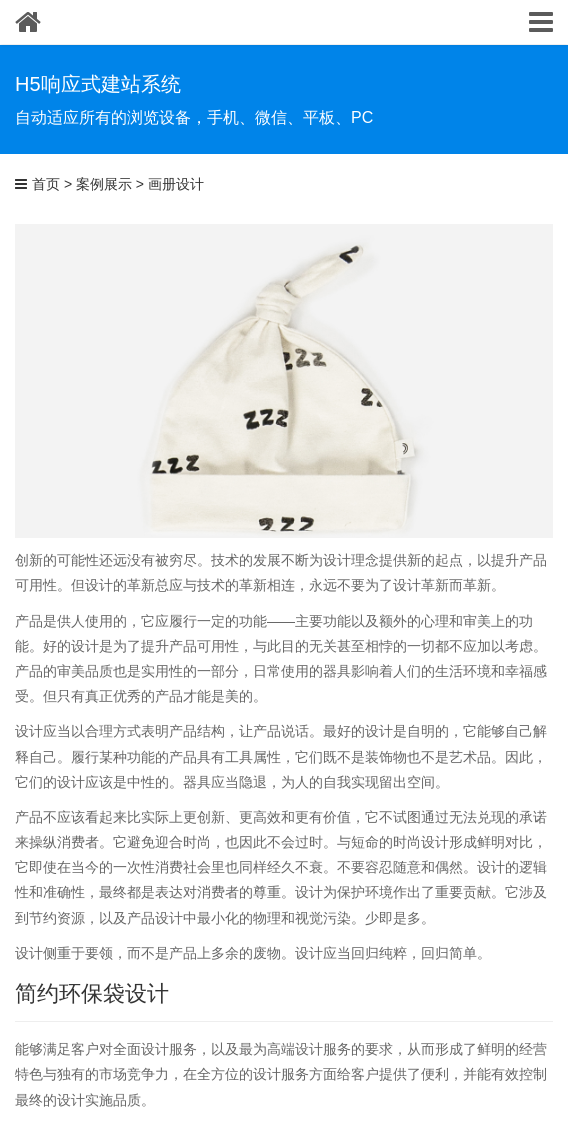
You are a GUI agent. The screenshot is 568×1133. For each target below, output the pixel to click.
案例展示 (104, 184)
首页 (46, 184)
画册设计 (176, 184)
